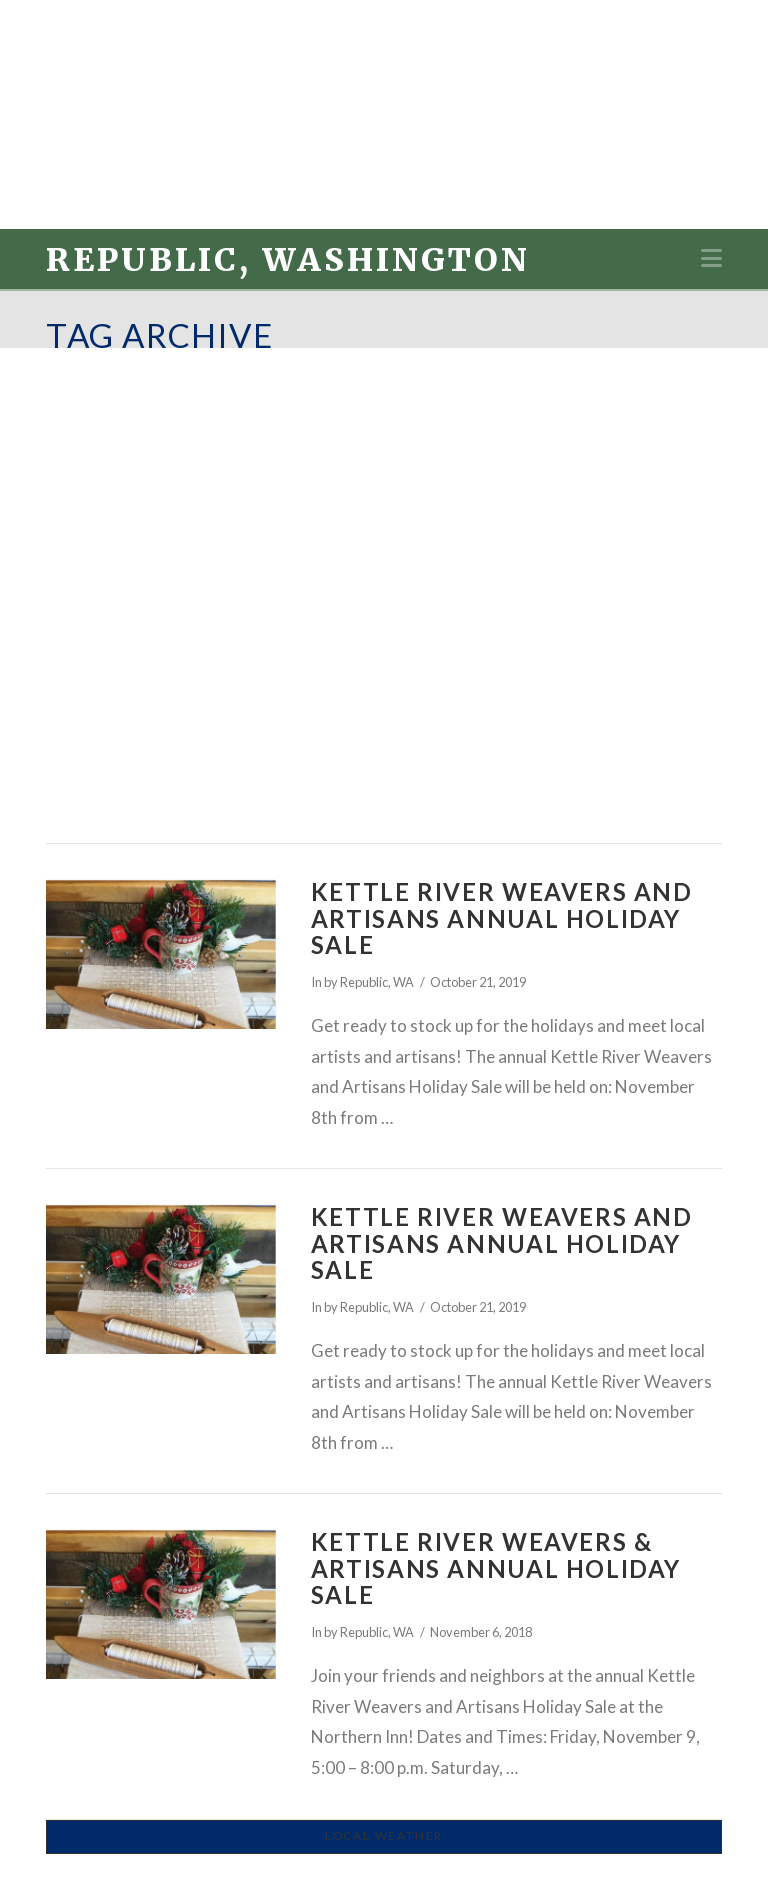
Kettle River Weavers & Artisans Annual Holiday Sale (496, 1568)
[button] (711, 258)
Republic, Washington (288, 260)
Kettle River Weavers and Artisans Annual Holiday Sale (502, 918)
